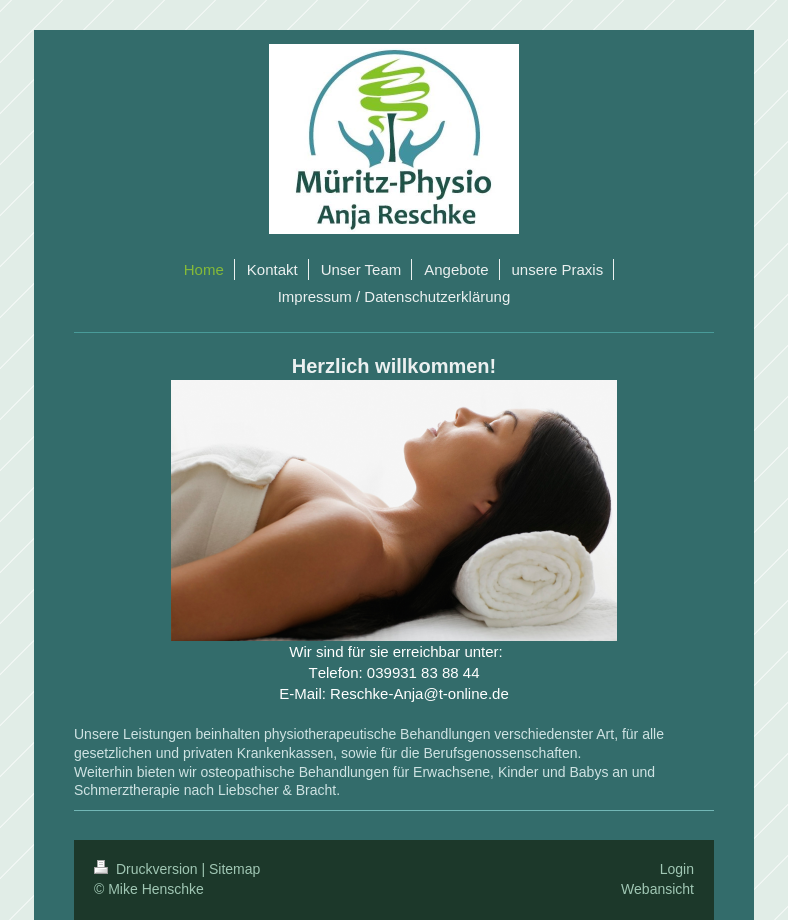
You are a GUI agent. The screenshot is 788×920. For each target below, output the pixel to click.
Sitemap (234, 869)
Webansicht (657, 889)
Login (677, 869)
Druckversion (147, 869)
